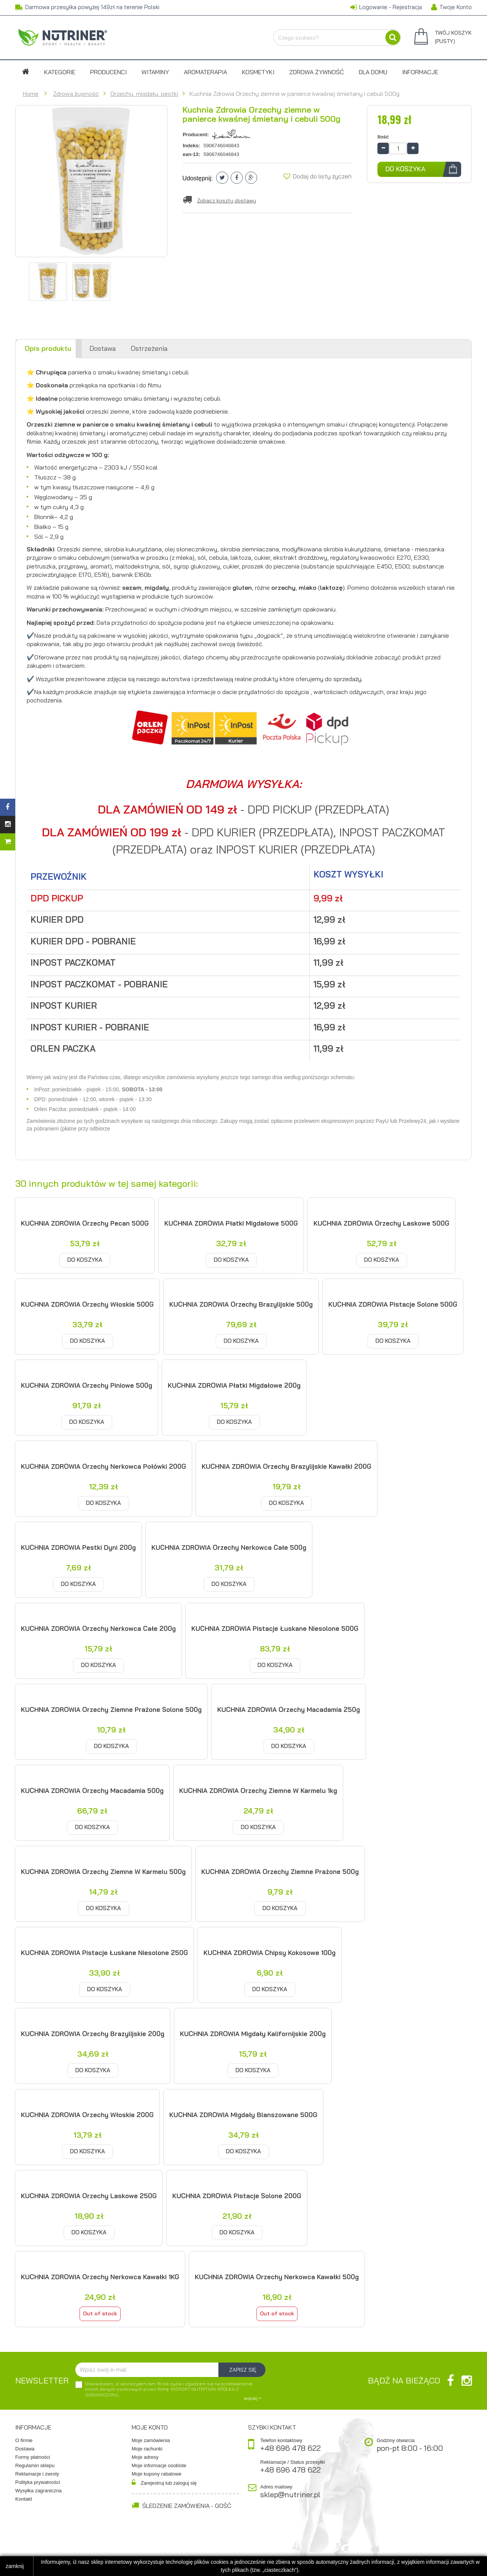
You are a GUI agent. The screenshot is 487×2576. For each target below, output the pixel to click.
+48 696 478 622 (290, 2448)
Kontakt (23, 2498)
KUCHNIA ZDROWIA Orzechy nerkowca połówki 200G (103, 1466)
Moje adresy (145, 2457)
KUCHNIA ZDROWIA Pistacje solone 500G (392, 1304)
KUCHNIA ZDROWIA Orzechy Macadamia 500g (92, 1790)
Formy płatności (32, 2457)
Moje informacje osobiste (159, 2465)
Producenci (108, 72)
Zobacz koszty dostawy (226, 200)
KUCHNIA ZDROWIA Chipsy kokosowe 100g (270, 1953)
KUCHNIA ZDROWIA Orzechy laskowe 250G (89, 2196)
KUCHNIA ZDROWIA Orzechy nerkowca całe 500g (228, 1547)
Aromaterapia (205, 72)
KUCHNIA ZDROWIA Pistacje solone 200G (236, 2196)
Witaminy (155, 72)
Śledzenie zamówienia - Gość (181, 2505)
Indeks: (191, 145)
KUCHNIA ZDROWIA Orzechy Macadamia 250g (288, 1709)
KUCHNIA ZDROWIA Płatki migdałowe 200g (234, 1385)
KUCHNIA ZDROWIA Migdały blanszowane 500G (243, 2115)
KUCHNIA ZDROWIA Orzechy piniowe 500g (86, 1385)
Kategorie (59, 72)
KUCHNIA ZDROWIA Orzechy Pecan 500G (85, 1223)
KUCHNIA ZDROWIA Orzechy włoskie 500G (87, 1304)
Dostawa (102, 348)
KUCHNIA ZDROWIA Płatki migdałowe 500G (231, 1223)
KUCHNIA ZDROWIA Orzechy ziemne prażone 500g (280, 1871)
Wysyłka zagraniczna (38, 2490)
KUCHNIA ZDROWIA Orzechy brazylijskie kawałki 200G (286, 1466)
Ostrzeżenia (149, 348)
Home (30, 93)
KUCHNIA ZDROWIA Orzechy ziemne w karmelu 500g (103, 1871)
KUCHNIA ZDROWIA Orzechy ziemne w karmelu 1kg (258, 1790)
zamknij (15, 2566)
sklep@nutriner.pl (290, 2494)
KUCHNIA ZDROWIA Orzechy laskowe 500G (381, 1223)
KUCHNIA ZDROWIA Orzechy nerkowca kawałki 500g (277, 2277)
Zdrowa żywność (316, 72)
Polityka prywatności (37, 2482)
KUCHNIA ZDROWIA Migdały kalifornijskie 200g (253, 2034)
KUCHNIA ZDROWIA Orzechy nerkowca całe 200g (98, 1628)
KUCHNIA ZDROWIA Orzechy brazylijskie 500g (241, 1304)
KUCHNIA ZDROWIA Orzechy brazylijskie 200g (92, 2034)
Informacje (420, 72)
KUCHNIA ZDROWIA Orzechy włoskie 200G (87, 2115)
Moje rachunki (147, 2448)
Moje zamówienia (151, 2440)
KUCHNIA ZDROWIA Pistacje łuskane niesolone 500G (274, 1628)
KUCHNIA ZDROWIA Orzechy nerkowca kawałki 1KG (100, 2277)
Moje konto (150, 2427)
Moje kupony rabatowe (156, 2473)
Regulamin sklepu (34, 2465)
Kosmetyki (258, 72)
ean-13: (191, 154)
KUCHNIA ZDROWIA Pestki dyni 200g (78, 1547)
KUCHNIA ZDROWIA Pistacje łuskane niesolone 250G (104, 1953)
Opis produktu (48, 348)
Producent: (196, 134)
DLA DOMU (373, 72)
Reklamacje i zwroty (37, 2473)
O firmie (24, 2440)
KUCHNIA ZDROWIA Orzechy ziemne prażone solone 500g (111, 1709)
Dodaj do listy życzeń (317, 176)
